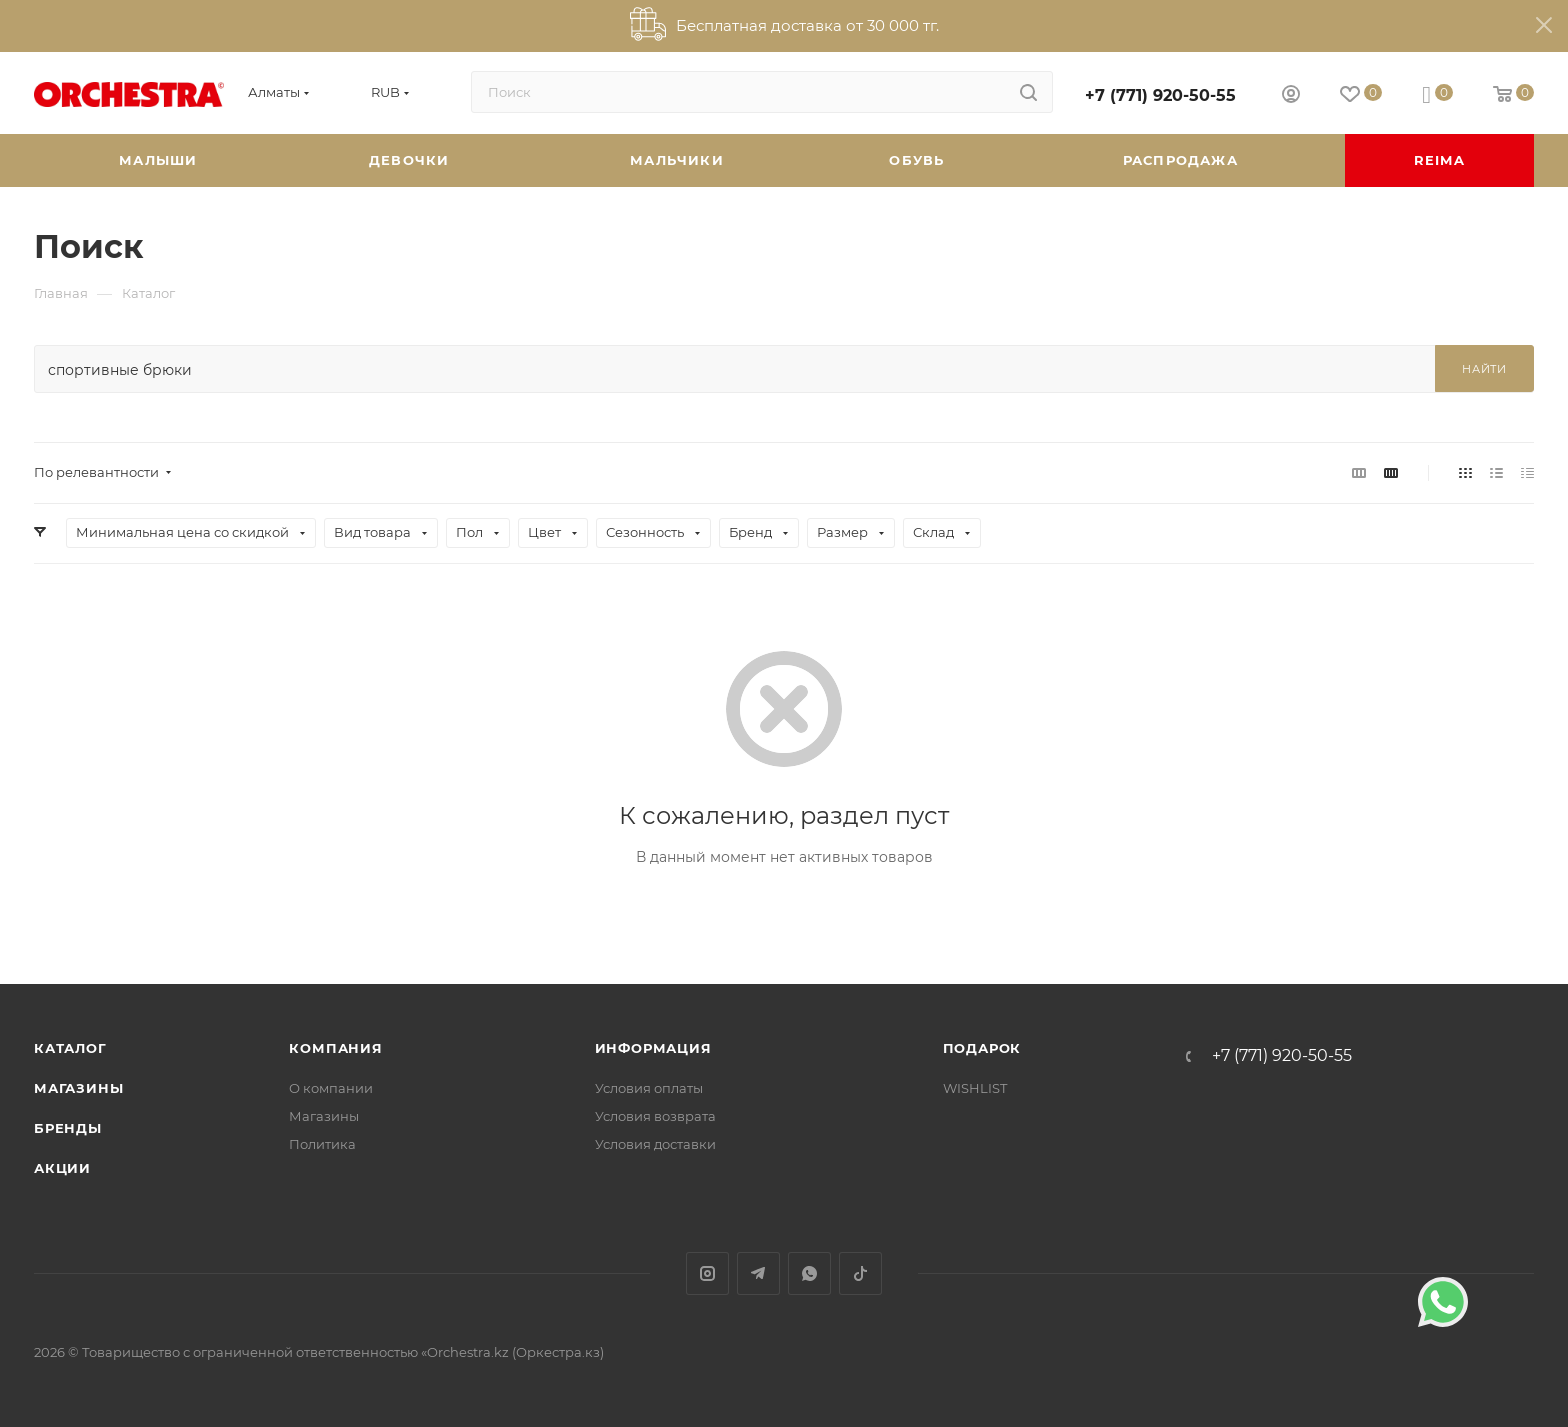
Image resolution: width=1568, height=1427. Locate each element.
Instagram (707, 1273)
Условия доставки (655, 1144)
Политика (322, 1144)
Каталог (70, 1048)
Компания (335, 1048)
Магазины (78, 1088)
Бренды (68, 1128)
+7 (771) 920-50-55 (1160, 95)
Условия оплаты (649, 1088)
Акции (62, 1168)
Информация (653, 1048)
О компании (331, 1088)
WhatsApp (809, 1273)
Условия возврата (655, 1116)
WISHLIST (975, 1088)
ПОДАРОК (982, 1048)
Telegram (758, 1273)
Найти (1484, 369)
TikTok (860, 1273)
